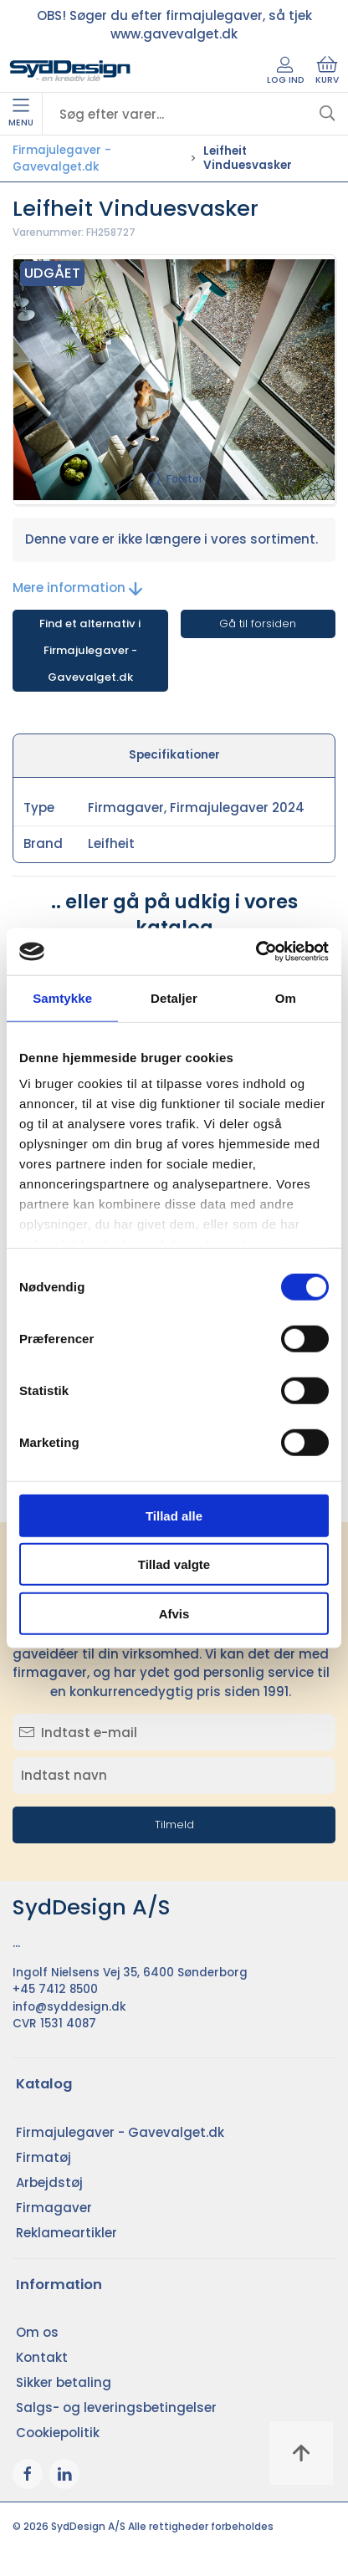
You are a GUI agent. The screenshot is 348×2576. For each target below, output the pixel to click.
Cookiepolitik (58, 2432)
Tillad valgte (174, 1564)
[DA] (70, 71)
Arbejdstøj (49, 2182)
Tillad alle (174, 1515)
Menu (20, 114)
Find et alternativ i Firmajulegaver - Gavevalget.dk (90, 650)
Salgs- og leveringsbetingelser (116, 2407)
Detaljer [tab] (174, 997)
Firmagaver (54, 2207)
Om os (37, 2332)
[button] (174, 380)
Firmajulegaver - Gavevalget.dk (62, 158)
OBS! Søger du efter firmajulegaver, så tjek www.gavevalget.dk (174, 25)
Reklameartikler (66, 2232)
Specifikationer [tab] (174, 755)
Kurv (327, 71)
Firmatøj (43, 2157)
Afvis (174, 1613)
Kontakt (42, 2357)
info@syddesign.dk (69, 2007)
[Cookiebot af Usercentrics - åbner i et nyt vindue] (255, 952)
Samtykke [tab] (62, 997)
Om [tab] (285, 997)
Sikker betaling (63, 2382)
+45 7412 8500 (55, 1989)
